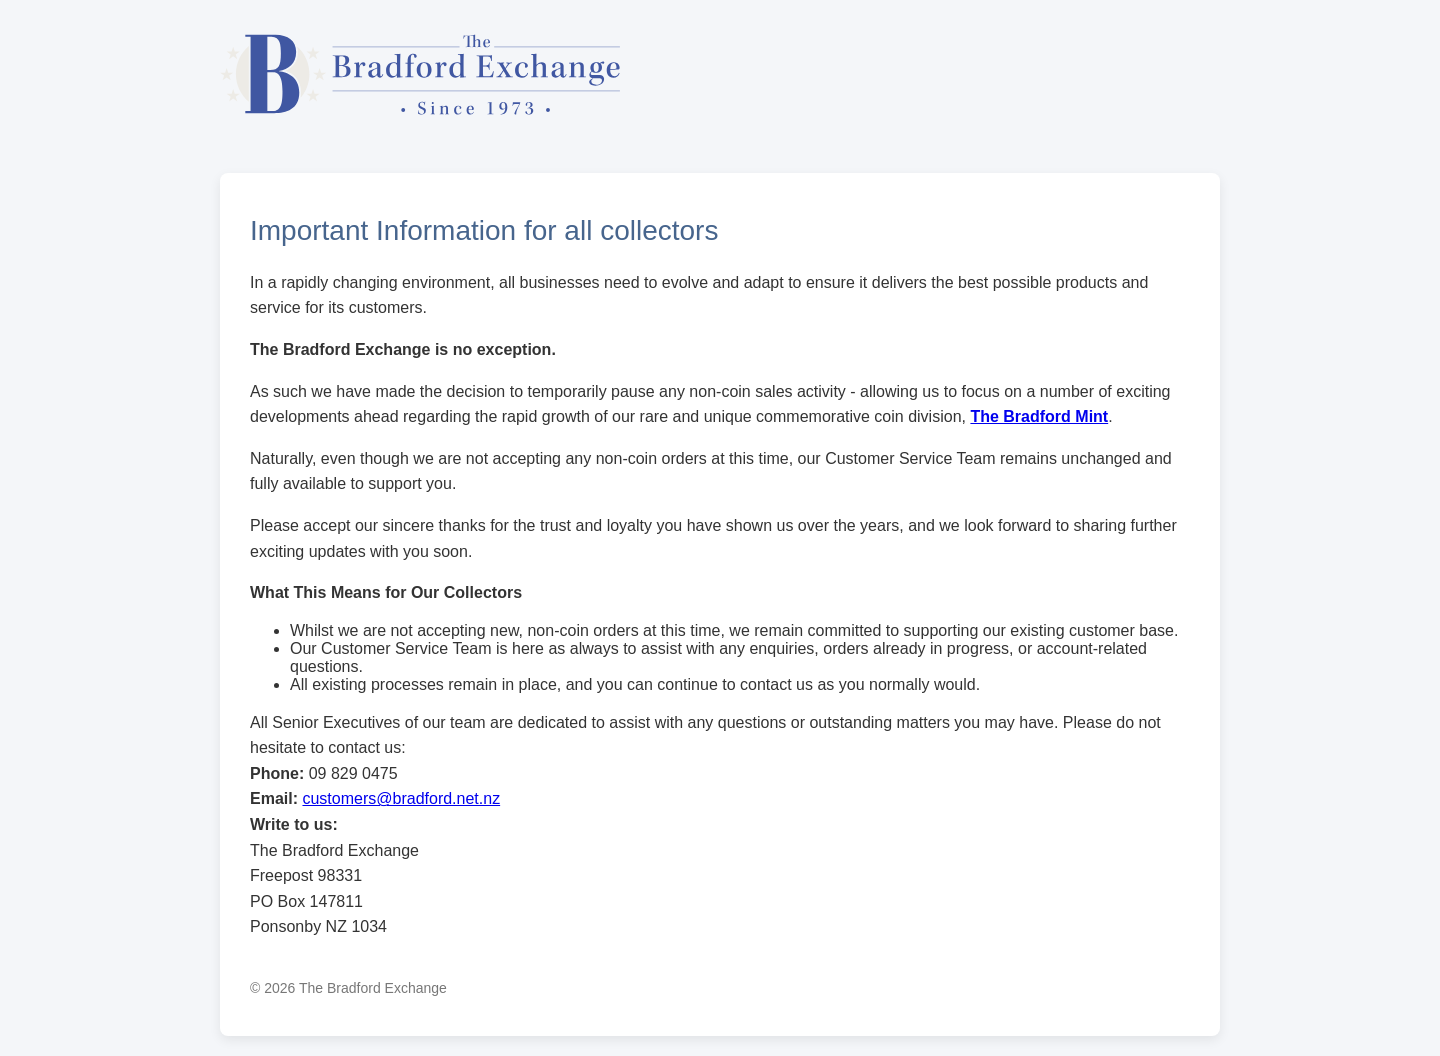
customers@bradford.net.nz (401, 798)
